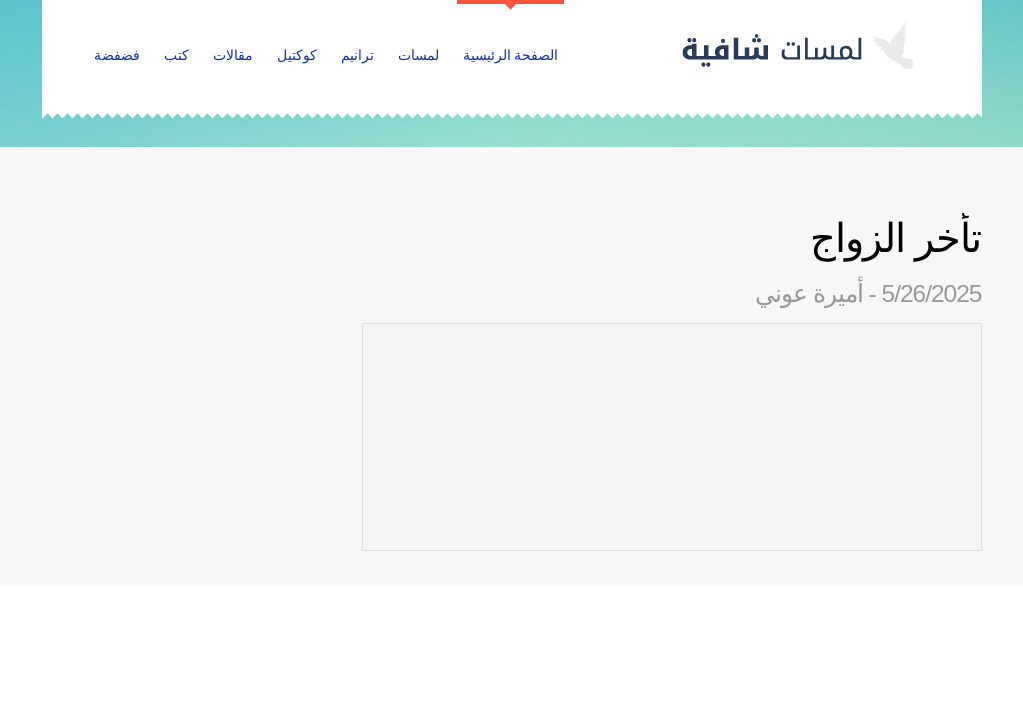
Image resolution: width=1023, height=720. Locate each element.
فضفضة (117, 55)
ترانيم (357, 55)
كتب (176, 55)
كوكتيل (297, 55)
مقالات (233, 55)
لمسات (418, 55)
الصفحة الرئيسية (511, 55)
